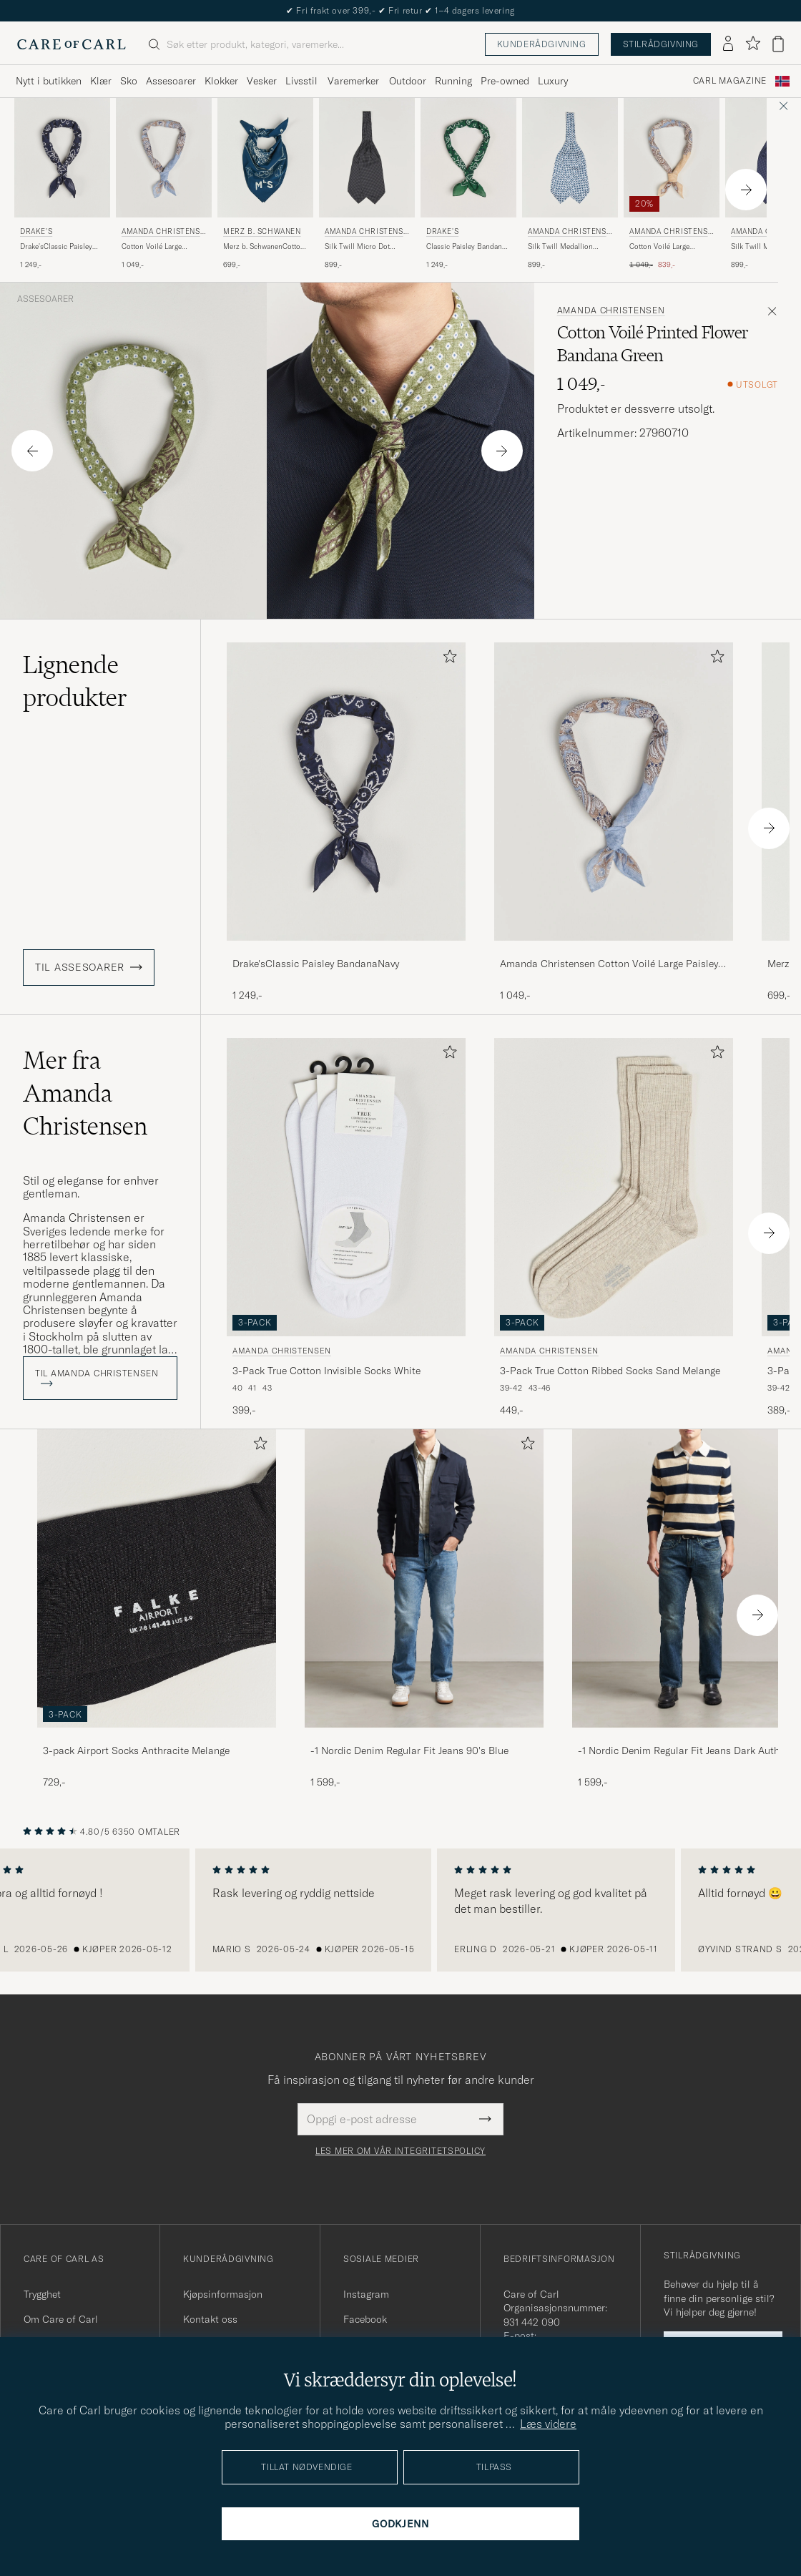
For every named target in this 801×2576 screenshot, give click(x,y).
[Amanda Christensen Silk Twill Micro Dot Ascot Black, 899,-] (367, 184)
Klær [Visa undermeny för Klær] (101, 80)
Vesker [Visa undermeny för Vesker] (262, 80)
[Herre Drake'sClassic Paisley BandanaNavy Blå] (346, 791)
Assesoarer (45, 299)
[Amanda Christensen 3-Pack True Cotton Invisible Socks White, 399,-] (346, 1228)
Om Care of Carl (61, 2319)
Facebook (365, 2319)
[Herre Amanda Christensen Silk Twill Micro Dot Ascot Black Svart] (367, 157)
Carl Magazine (730, 81)
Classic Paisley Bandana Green (466, 247)
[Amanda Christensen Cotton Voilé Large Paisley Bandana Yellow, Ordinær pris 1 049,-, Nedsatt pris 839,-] (671, 184)
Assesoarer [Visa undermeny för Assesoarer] (171, 80)
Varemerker (353, 80)
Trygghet (42, 2294)
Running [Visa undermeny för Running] (453, 80)
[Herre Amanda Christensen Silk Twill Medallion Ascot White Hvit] (570, 157)
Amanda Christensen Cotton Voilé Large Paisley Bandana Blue (609, 964)
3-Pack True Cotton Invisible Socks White (326, 1370)
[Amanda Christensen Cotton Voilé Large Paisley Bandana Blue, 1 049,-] (164, 184)
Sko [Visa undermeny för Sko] (128, 80)
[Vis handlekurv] (778, 44)
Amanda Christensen (163, 233)
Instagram (366, 2294)
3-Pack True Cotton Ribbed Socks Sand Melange (610, 1370)
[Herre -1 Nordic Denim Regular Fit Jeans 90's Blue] (424, 1578)
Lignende (75, 681)
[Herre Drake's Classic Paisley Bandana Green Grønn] (468, 157)
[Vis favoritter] (752, 44)
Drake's (36, 231)
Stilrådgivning (661, 44)
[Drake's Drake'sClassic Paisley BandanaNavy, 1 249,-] (62, 184)
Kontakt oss (210, 2319)
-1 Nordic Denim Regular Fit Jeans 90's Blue (409, 1750)
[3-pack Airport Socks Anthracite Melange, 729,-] (156, 1609)
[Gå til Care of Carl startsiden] (71, 44)
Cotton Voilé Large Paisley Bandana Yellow (667, 247)
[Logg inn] (728, 44)
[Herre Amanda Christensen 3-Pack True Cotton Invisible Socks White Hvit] (346, 1187)
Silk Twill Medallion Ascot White (560, 247)
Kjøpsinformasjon (222, 2294)
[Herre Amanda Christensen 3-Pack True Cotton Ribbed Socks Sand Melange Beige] (613, 1187)
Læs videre (548, 2423)
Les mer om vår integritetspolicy (400, 2151)
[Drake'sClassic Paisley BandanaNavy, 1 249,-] (346, 822)
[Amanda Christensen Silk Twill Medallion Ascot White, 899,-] (570, 184)
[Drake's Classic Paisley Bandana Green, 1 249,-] (468, 184)
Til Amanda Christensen (97, 1377)
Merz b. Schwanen (262, 231)
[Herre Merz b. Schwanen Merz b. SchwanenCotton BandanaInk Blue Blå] (265, 157)
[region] (400, 1910)
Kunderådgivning (541, 44)
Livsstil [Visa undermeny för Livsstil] (301, 80)
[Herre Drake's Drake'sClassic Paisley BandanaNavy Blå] (62, 157)
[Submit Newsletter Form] (485, 2119)
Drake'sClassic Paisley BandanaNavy (56, 247)
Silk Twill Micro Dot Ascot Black (357, 247)
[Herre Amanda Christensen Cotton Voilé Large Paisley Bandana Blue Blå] (164, 157)
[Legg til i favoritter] (447, 659)
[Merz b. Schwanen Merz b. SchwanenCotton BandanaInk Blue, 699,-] (265, 184)
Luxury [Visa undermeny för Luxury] (553, 80)
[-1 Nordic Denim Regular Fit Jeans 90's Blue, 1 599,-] (424, 1609)
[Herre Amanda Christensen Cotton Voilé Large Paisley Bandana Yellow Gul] (671, 157)
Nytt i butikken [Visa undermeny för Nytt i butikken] (49, 80)
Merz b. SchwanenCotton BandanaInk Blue (264, 247)
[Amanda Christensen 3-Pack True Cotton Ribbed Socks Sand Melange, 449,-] (613, 1228)
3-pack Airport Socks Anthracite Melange (136, 1750)
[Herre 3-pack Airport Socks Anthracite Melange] (156, 1578)
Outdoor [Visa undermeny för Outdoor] (407, 80)
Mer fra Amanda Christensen (85, 1093)
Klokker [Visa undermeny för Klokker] (221, 80)
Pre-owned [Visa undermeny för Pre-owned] (505, 80)
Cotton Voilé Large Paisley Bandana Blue (157, 247)
